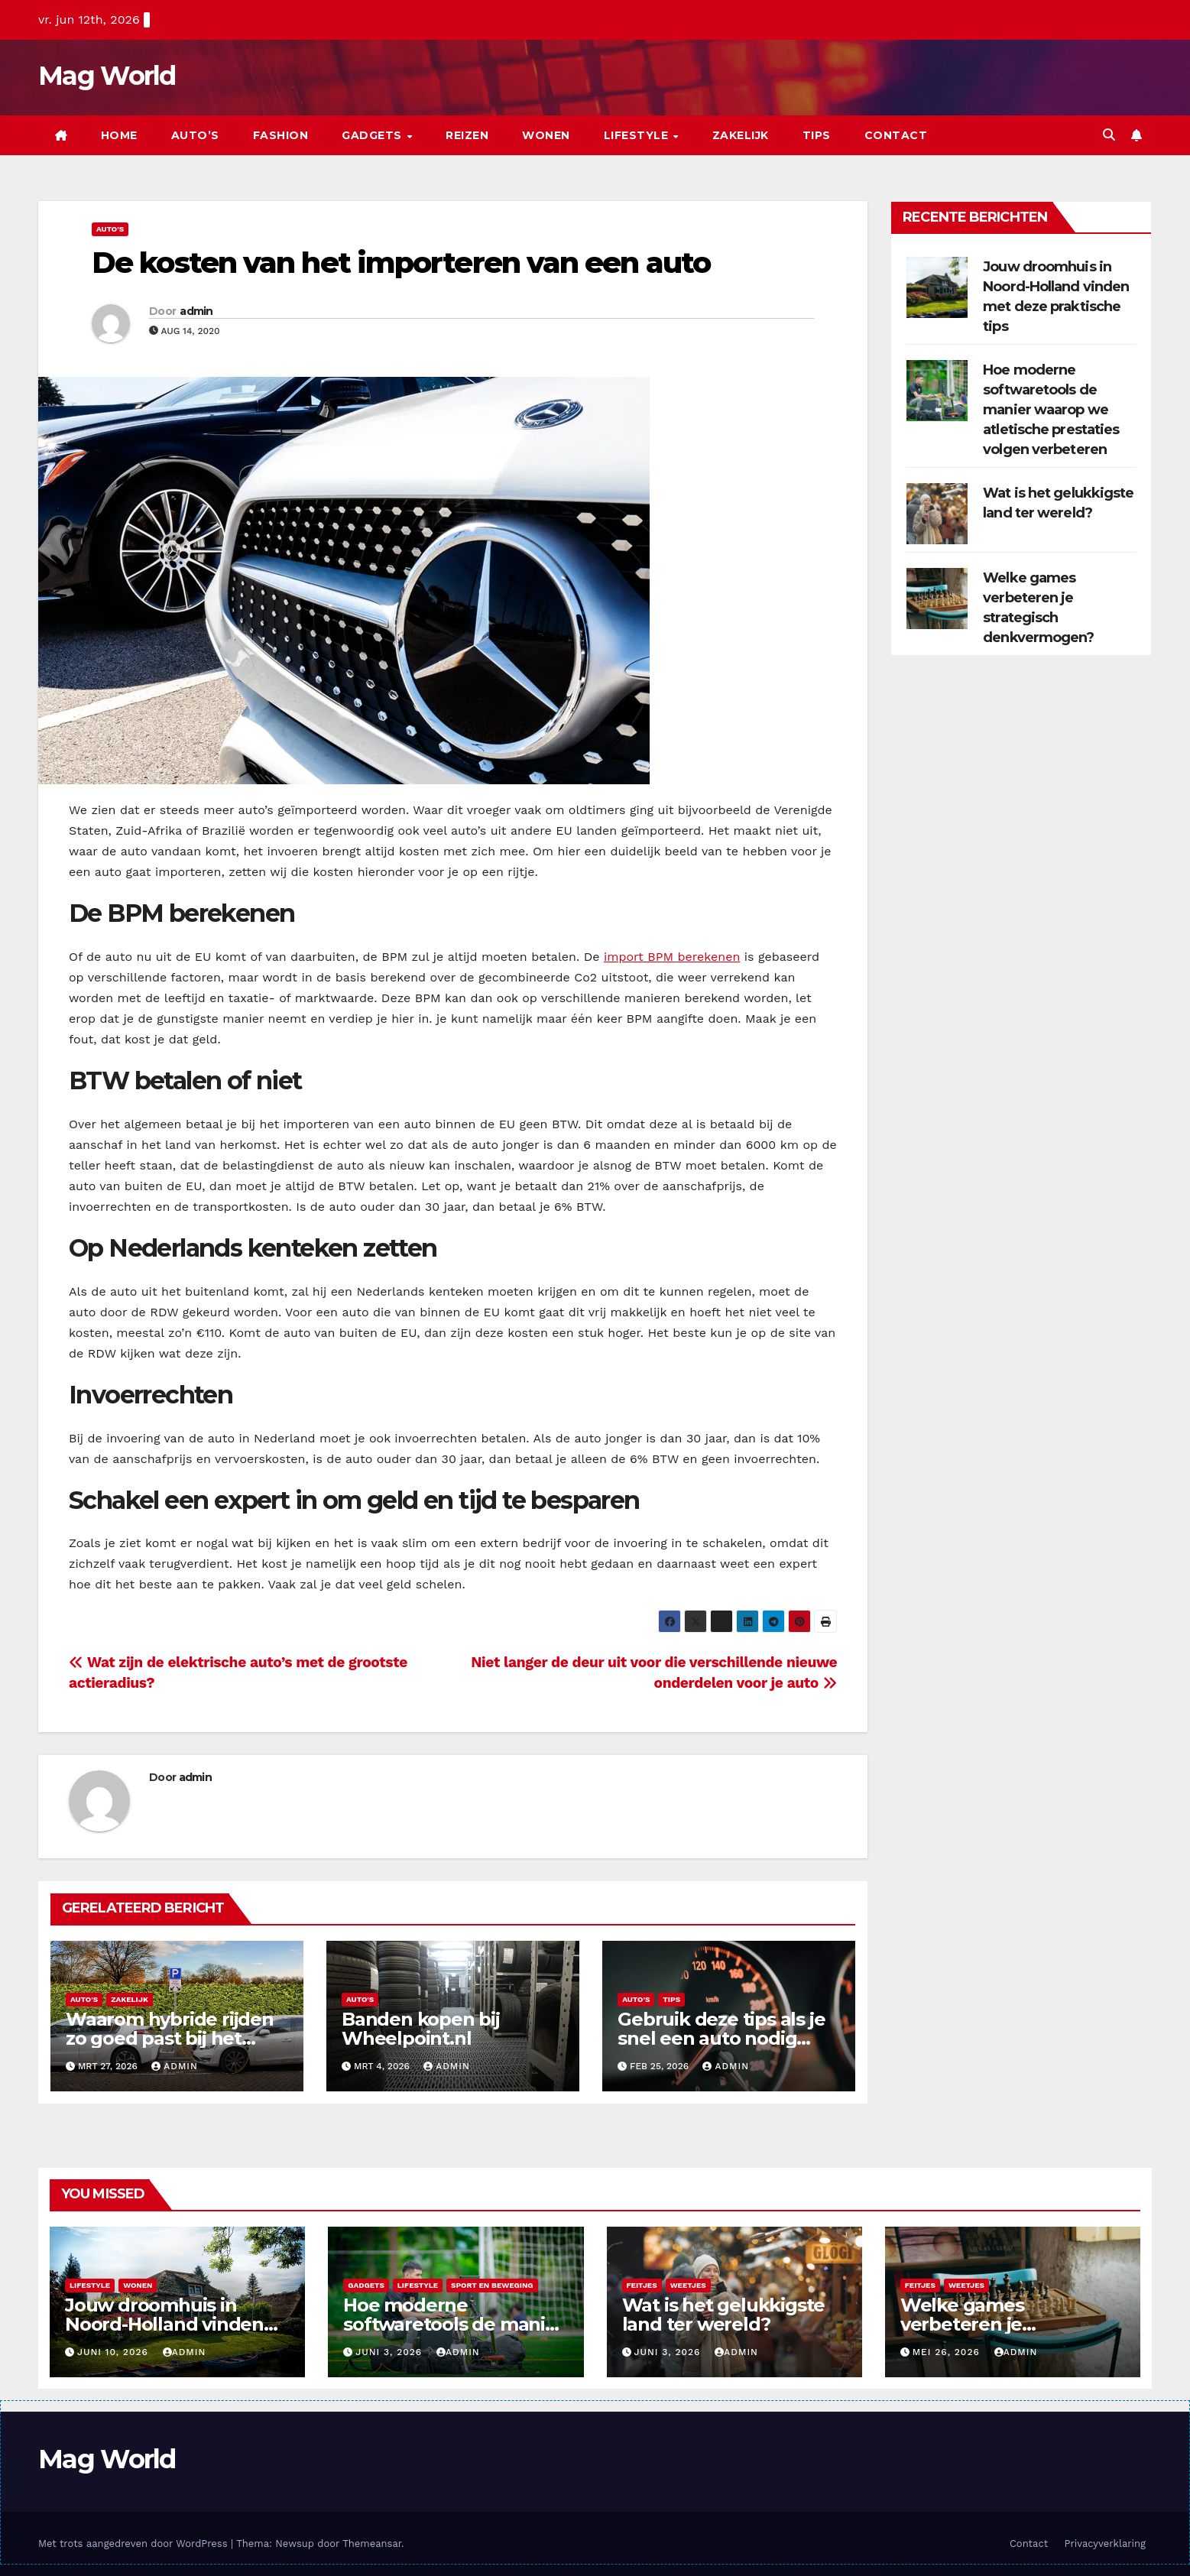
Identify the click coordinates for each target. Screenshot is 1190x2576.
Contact (896, 135)
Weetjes (688, 2285)
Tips (817, 135)
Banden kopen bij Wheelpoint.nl (421, 2028)
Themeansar (371, 2543)
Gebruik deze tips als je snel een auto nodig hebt (721, 2038)
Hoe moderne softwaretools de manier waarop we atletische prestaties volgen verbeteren (1051, 410)
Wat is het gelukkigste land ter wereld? (723, 2314)
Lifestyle (638, 135)
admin (196, 311)
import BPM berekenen (672, 956)
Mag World (107, 76)
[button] (1109, 135)
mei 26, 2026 (948, 2352)
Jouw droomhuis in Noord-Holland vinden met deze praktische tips (176, 2324)
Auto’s (195, 135)
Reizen (467, 135)
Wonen (546, 135)
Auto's (110, 229)
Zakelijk (740, 135)
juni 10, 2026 (114, 2352)
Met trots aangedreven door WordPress (134, 2543)
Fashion (281, 135)
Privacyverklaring (1105, 2543)
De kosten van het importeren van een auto (401, 263)
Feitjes (642, 2285)
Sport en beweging (492, 2285)
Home (119, 135)
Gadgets (373, 135)
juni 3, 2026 (390, 2352)
